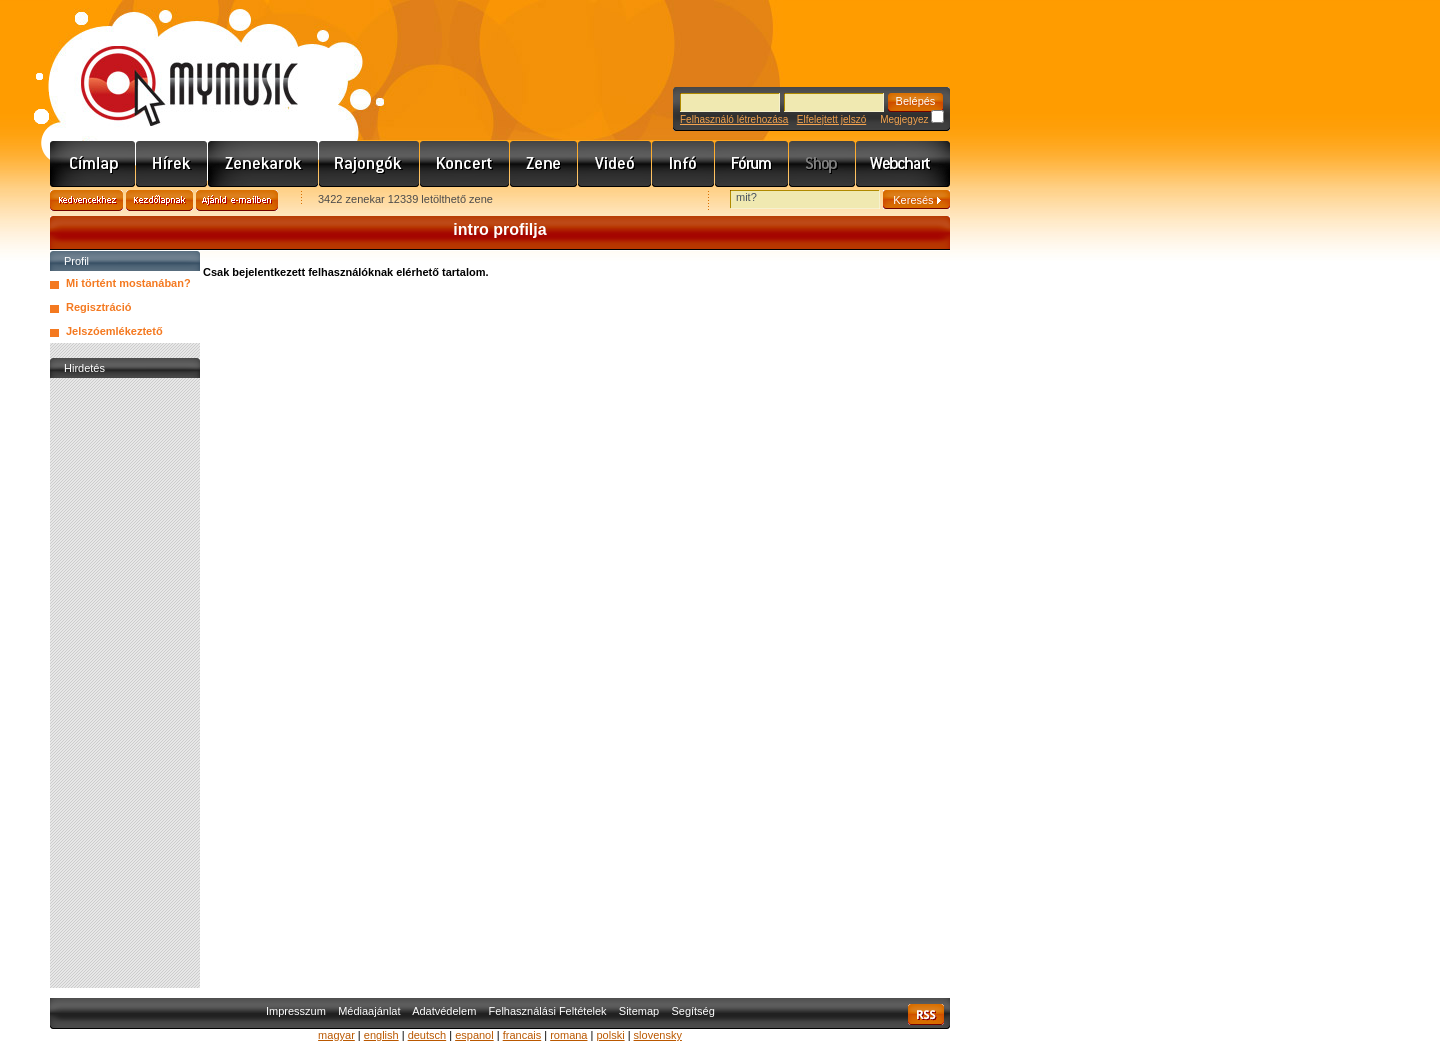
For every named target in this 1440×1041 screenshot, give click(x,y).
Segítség (692, 1011)
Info (683, 164)
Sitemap (639, 1011)
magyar (336, 1035)
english (381, 1035)
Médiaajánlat (369, 1011)
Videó (615, 164)
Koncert (465, 164)
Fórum (752, 164)
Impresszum (296, 1011)
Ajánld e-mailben (237, 200)
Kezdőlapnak (159, 200)
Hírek (172, 164)
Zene (544, 164)
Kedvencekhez (86, 200)
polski (610, 1035)
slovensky (658, 1035)
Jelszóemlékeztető (114, 331)
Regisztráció (98, 307)
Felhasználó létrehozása (734, 119)
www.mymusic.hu (172, 65)
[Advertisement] (125, 683)
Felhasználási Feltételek (548, 1011)
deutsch (427, 1035)
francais (522, 1035)
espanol (474, 1035)
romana (568, 1035)
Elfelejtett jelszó (831, 119)
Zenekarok (263, 164)
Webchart (903, 164)
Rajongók (369, 164)
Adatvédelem (444, 1011)
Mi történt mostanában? (128, 283)
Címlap (93, 164)
